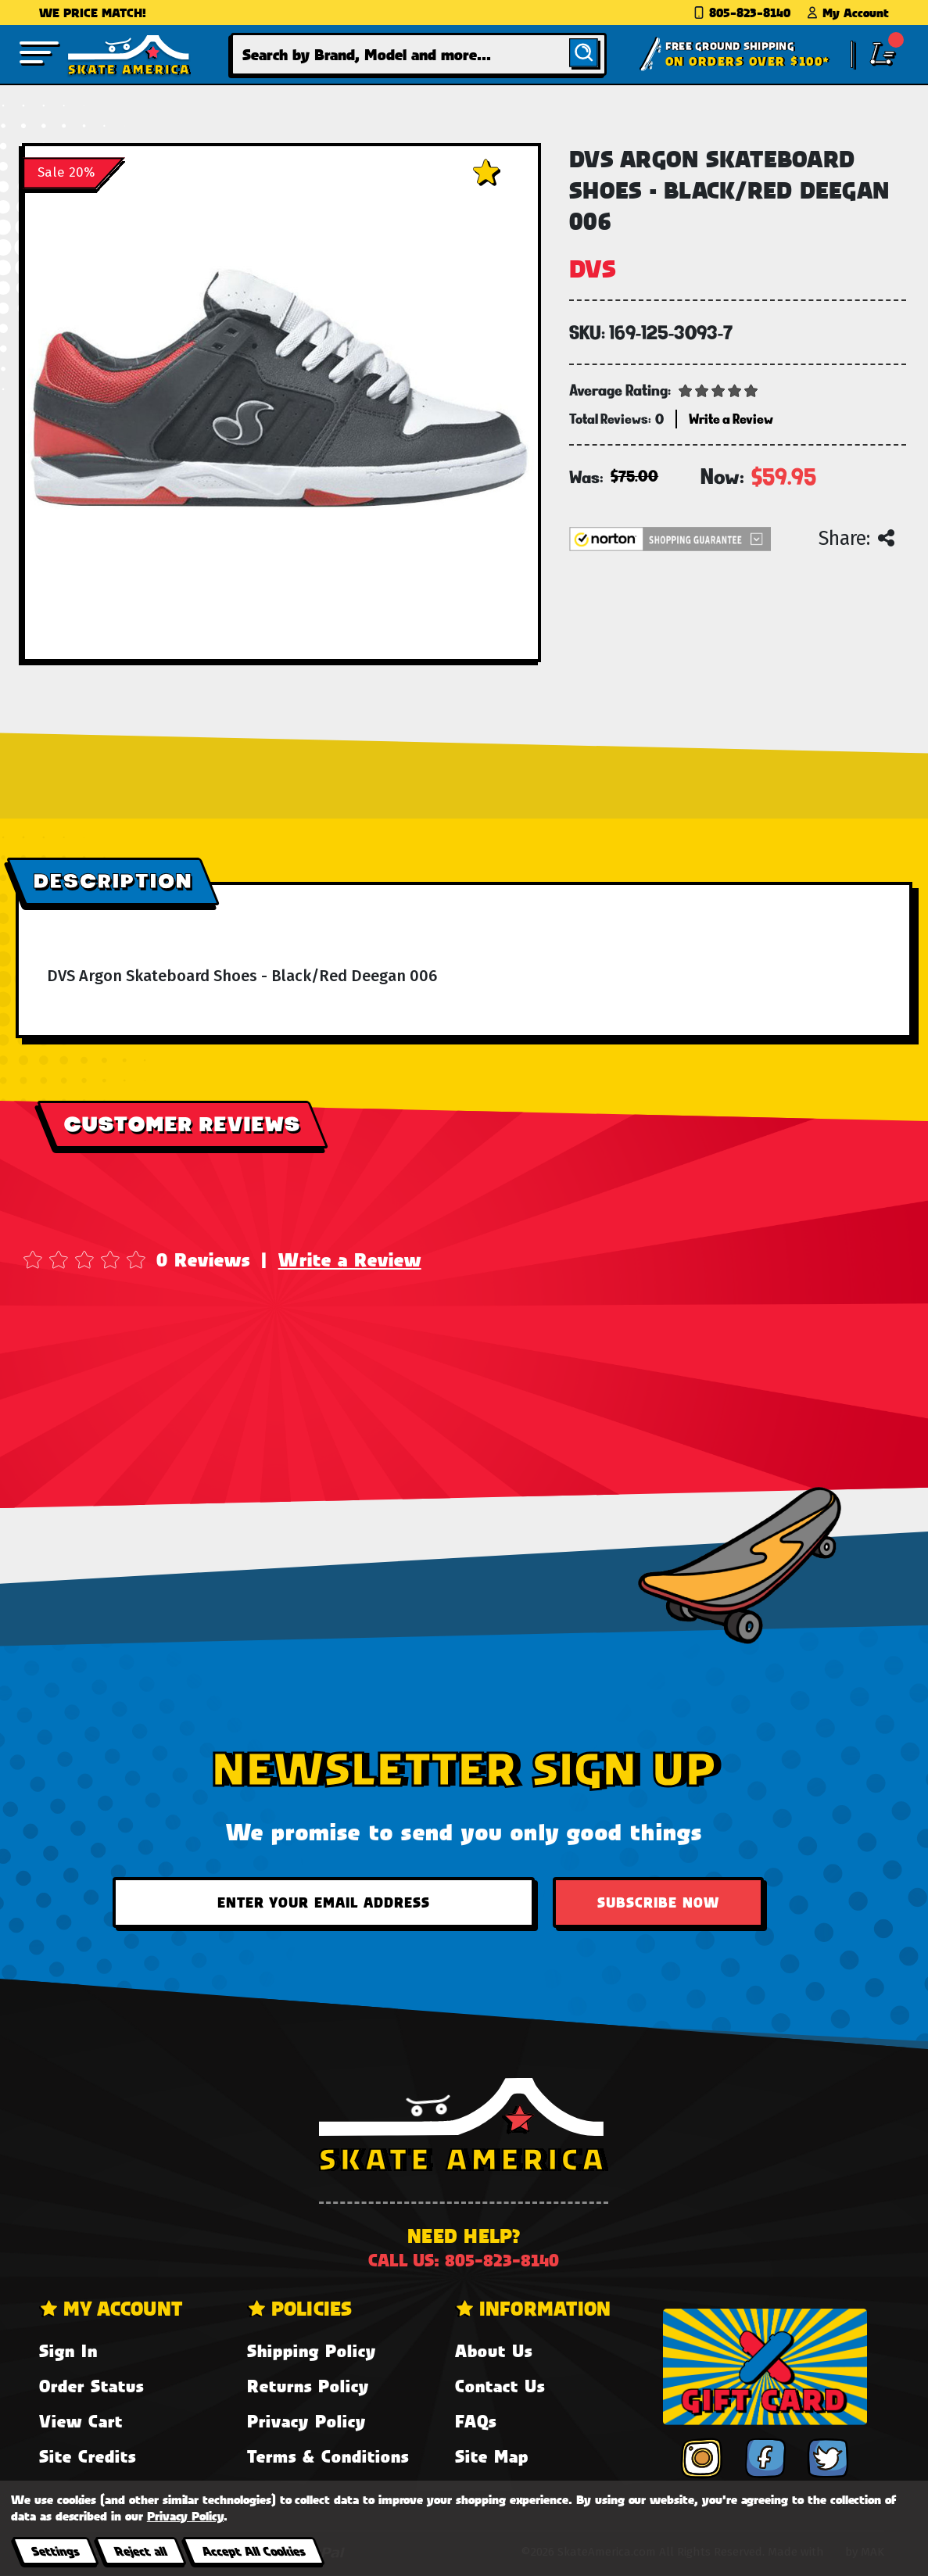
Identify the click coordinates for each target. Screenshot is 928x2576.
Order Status (91, 2386)
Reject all (140, 2551)
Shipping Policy (311, 2350)
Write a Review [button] (731, 418)
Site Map (491, 2456)
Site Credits (87, 2456)
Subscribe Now (658, 1902)
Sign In (68, 2350)
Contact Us (500, 2386)
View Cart (81, 2421)
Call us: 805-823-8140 (463, 2260)
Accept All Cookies (253, 2551)
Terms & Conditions (328, 2456)
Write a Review (349, 1259)
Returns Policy (308, 2386)
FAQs (475, 2421)
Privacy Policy (306, 2421)
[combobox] (419, 54)
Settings (55, 2551)
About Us (493, 2350)
